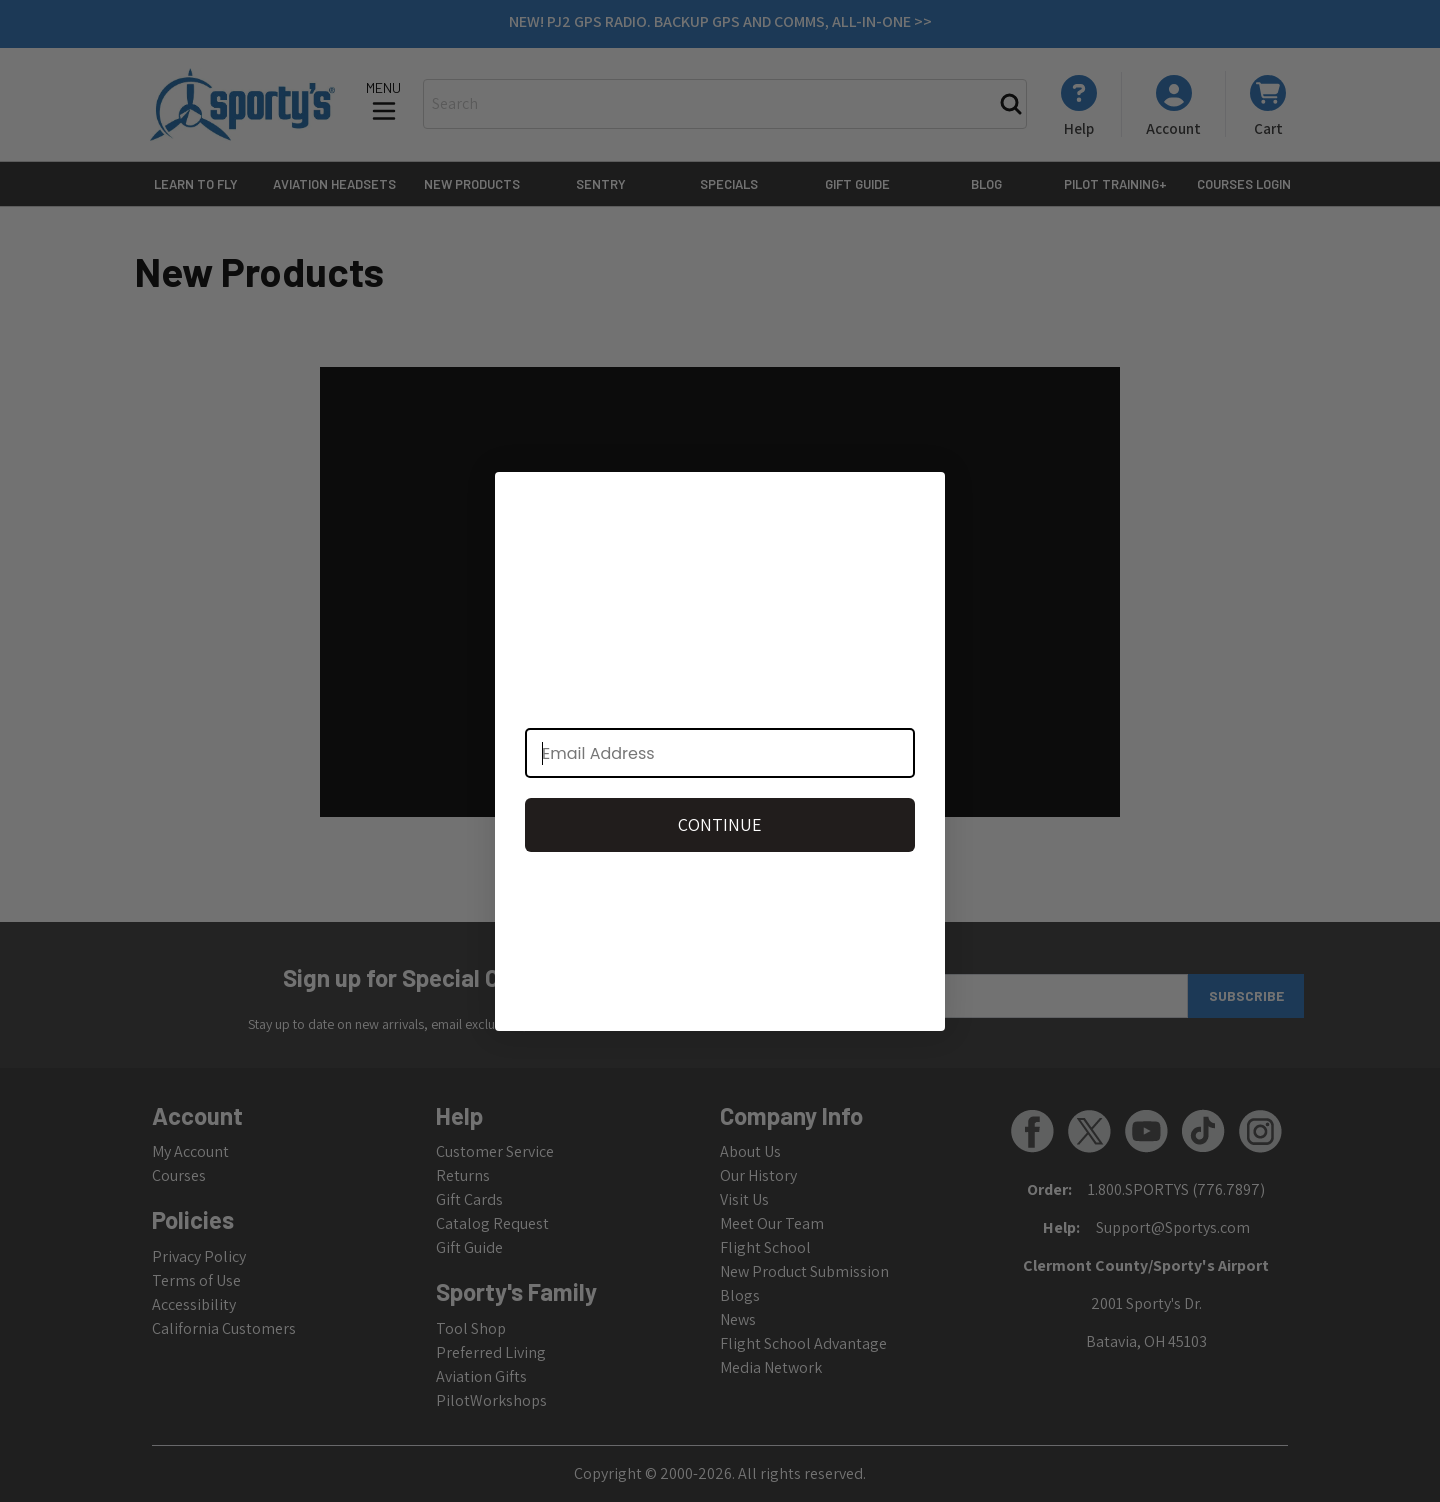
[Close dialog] (919, 497)
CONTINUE (720, 824)
